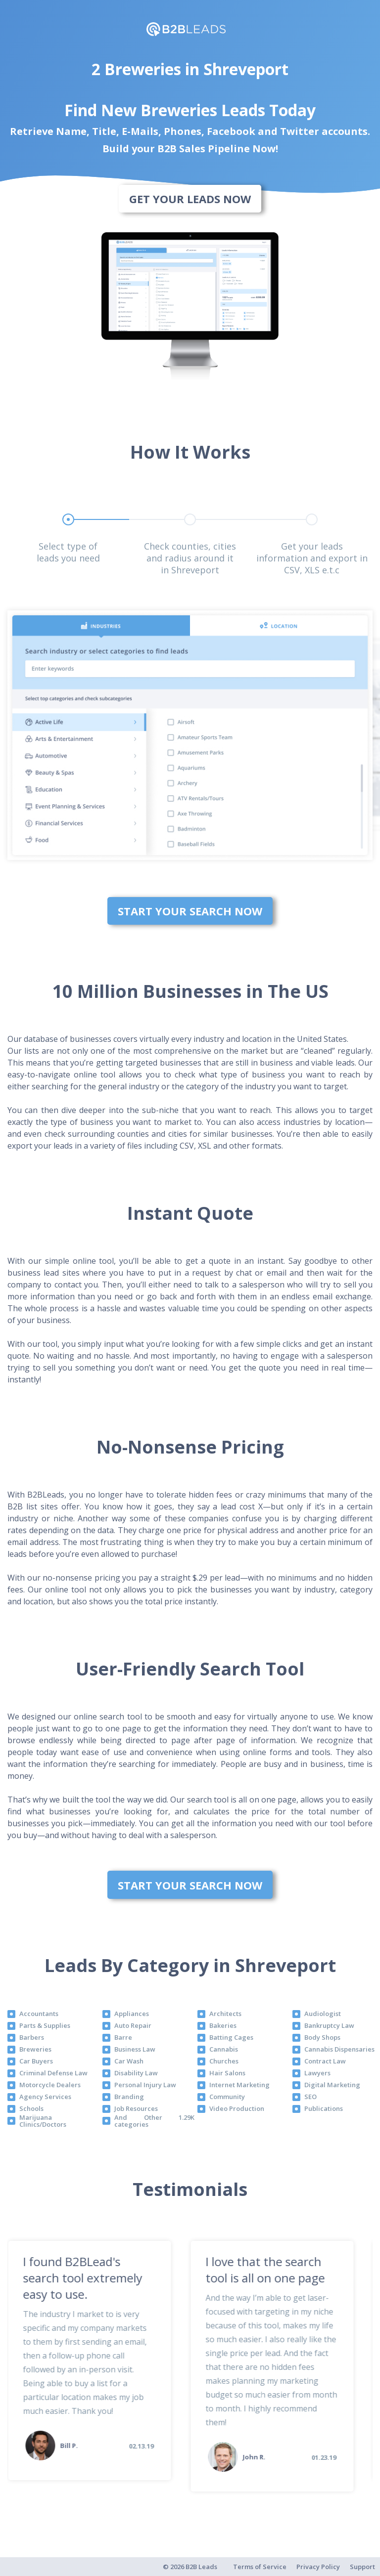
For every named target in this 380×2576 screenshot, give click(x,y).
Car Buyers (36, 2061)
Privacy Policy (318, 2566)
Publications (323, 2108)
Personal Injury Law (145, 2084)
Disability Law (136, 2072)
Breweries (35, 2049)
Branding (129, 2096)
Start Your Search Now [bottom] (190, 910)
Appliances (131, 2013)
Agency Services (45, 2096)
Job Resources (136, 2108)
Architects (225, 2013)
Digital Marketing (332, 2084)
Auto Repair (132, 2025)
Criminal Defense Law (53, 2072)
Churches (223, 2061)
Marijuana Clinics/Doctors (42, 2121)
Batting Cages (231, 2037)
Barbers (31, 2037)
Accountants (38, 2013)
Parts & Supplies (44, 2025)
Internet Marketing (239, 2084)
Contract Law (325, 2061)
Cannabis (223, 2049)
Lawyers (317, 2072)
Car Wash (128, 2061)
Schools (31, 2108)
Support (362, 2566)
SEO (310, 2096)
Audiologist (322, 2013)
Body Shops (322, 2037)
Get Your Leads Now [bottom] (190, 198)
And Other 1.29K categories (154, 2121)
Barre (123, 2037)
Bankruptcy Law (329, 2025)
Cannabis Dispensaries (339, 2049)
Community (227, 2096)
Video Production (236, 2108)
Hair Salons (227, 2072)
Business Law (134, 2049)
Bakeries (223, 2025)
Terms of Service (259, 2566)
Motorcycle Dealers (50, 2084)
